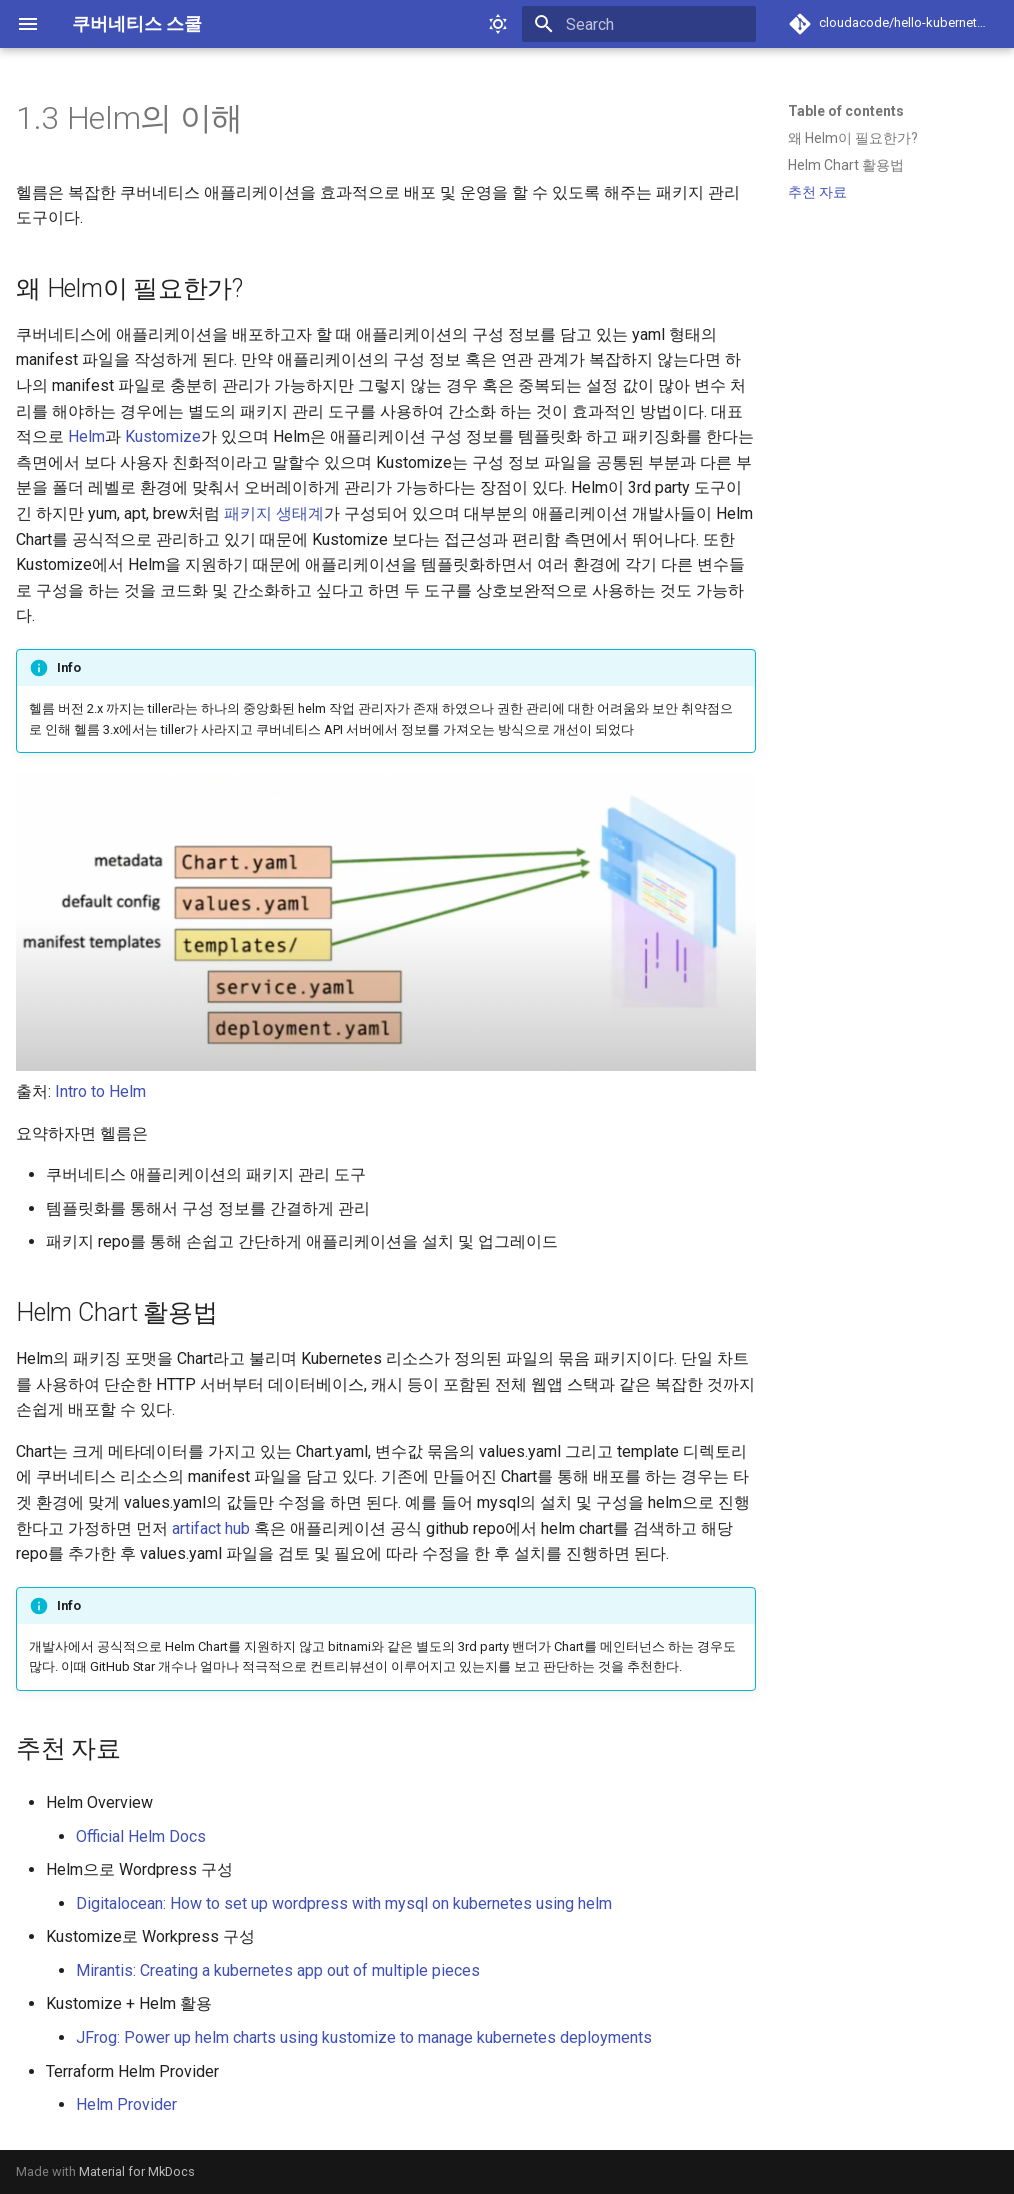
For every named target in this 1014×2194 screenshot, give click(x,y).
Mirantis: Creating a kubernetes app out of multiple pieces (278, 1970)
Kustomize (163, 436)
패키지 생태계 (274, 513)
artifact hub (211, 1528)
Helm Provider (126, 2104)
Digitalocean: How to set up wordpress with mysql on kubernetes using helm (344, 1903)
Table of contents (846, 111)
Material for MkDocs (137, 2171)
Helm (86, 436)
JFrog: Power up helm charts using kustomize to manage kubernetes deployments (364, 2037)
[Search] (639, 24)
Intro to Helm (100, 1091)
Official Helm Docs (141, 1836)
